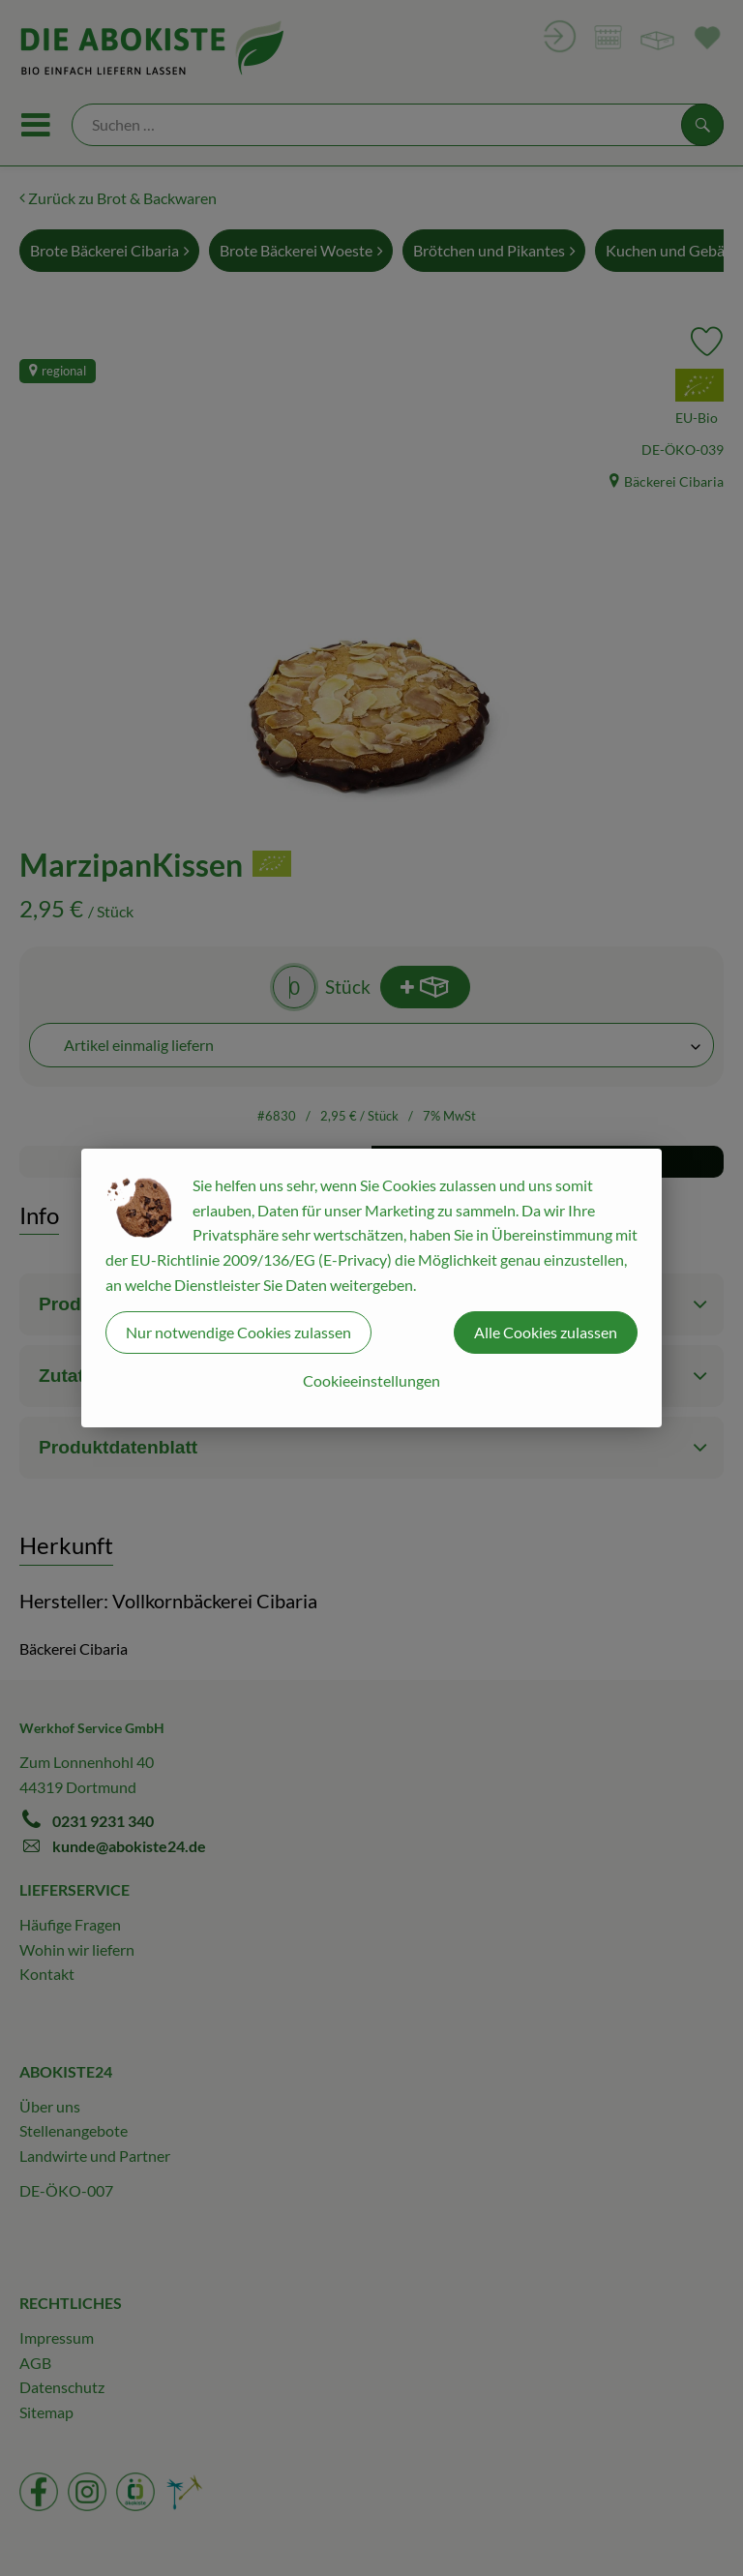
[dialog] (371, 1288)
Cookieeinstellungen (371, 1380)
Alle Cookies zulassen (545, 1332)
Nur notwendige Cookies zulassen (238, 1332)
